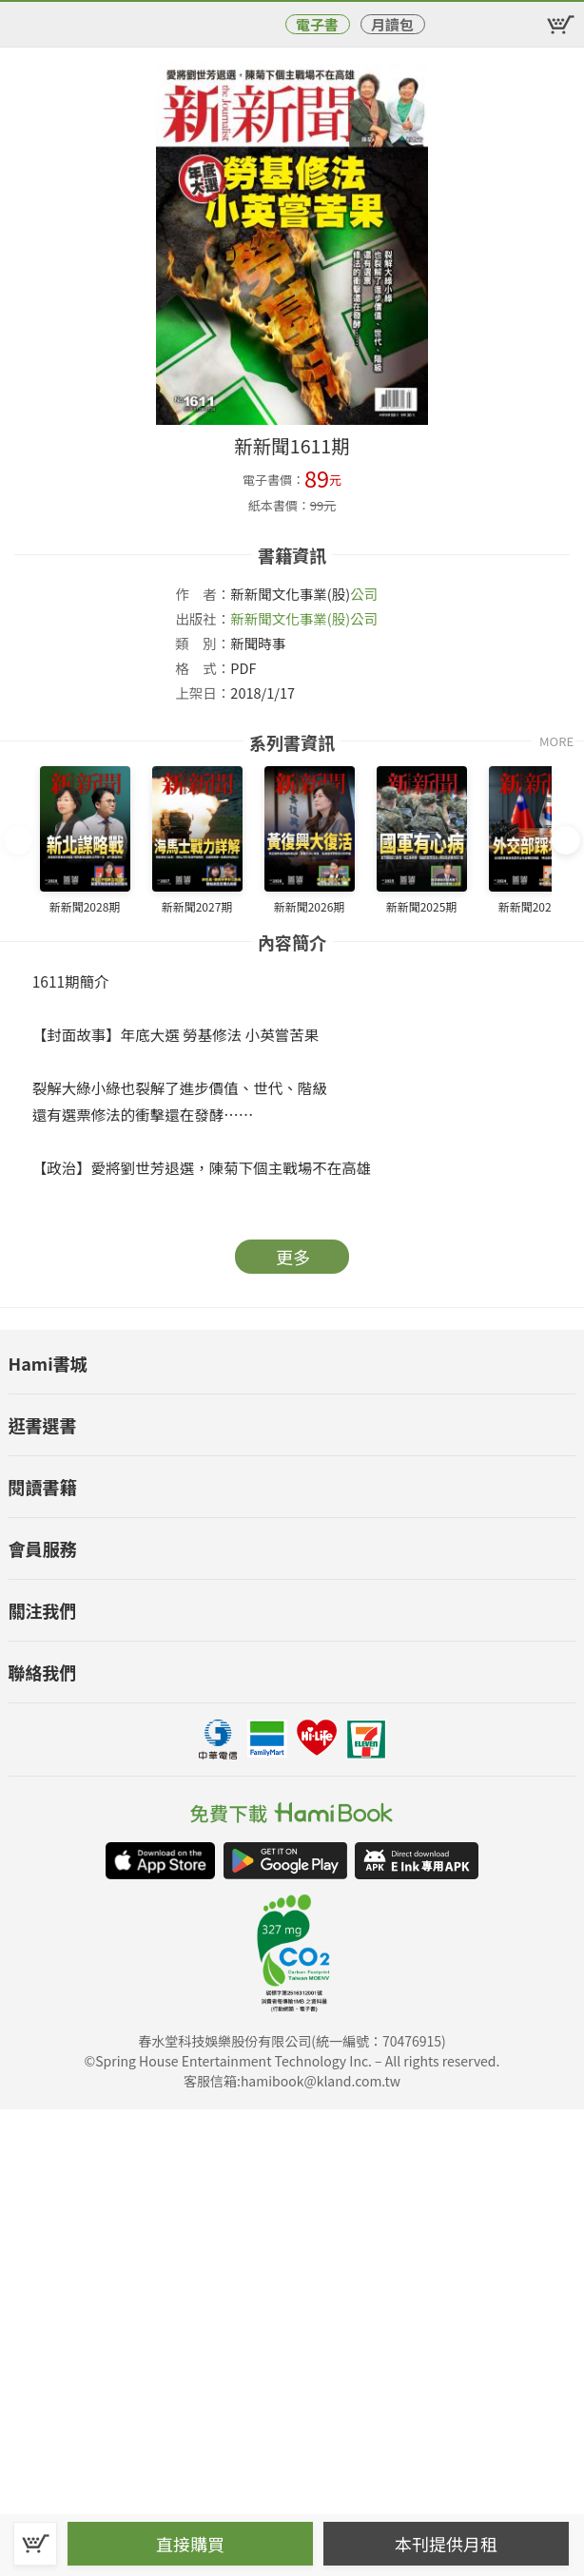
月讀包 (392, 24)
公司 (364, 594)
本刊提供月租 (446, 2543)
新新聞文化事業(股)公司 (304, 618)
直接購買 (190, 2543)
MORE (556, 741)
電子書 (317, 24)
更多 (293, 1256)
